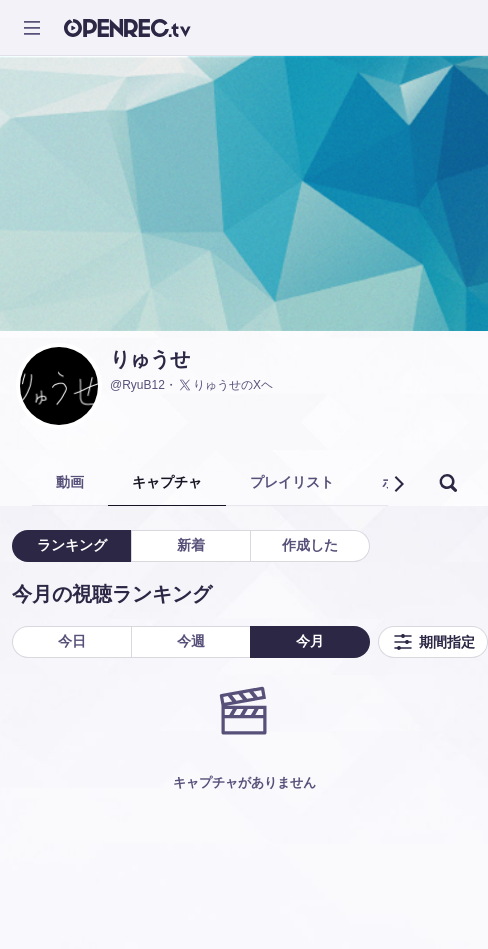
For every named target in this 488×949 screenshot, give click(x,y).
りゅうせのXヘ (225, 385)
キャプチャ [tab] (167, 482)
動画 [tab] (70, 482)
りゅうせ (150, 359)
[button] (398, 484)
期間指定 (433, 642)
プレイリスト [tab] (292, 482)
